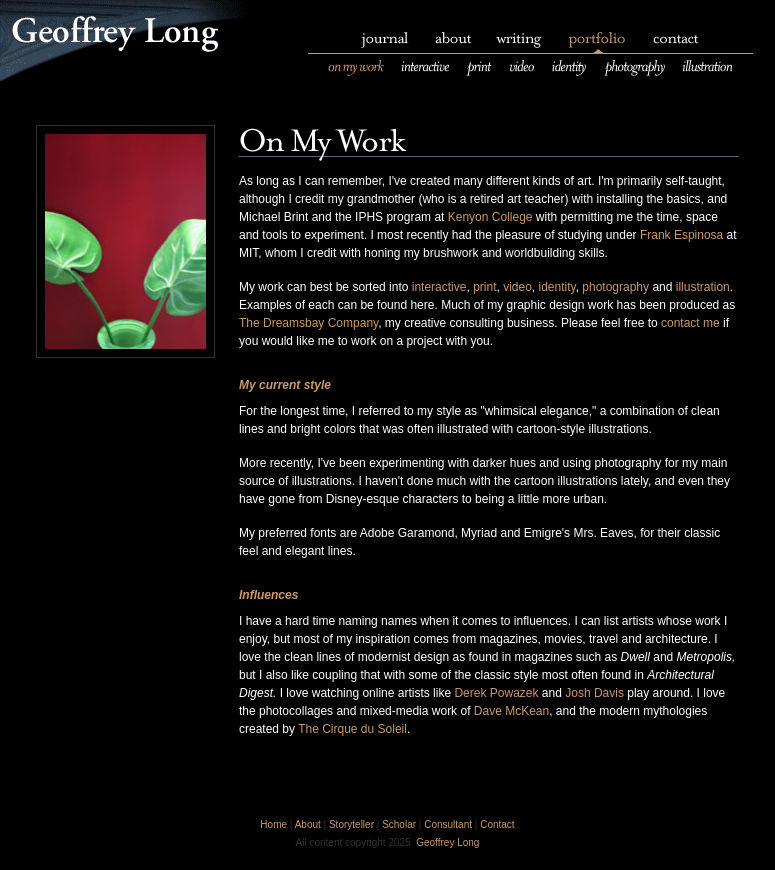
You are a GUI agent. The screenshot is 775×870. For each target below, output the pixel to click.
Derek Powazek (496, 693)
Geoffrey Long (447, 842)
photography (615, 287)
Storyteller (351, 824)
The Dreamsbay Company (308, 323)
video (517, 287)
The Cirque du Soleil (352, 729)
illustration (703, 287)
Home (273, 824)
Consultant (448, 824)
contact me (690, 323)
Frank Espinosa (681, 235)
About (308, 824)
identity (557, 287)
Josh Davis (594, 693)
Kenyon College (490, 217)
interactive (439, 287)
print (484, 287)
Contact (497, 824)
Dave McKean (511, 711)
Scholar (399, 824)
